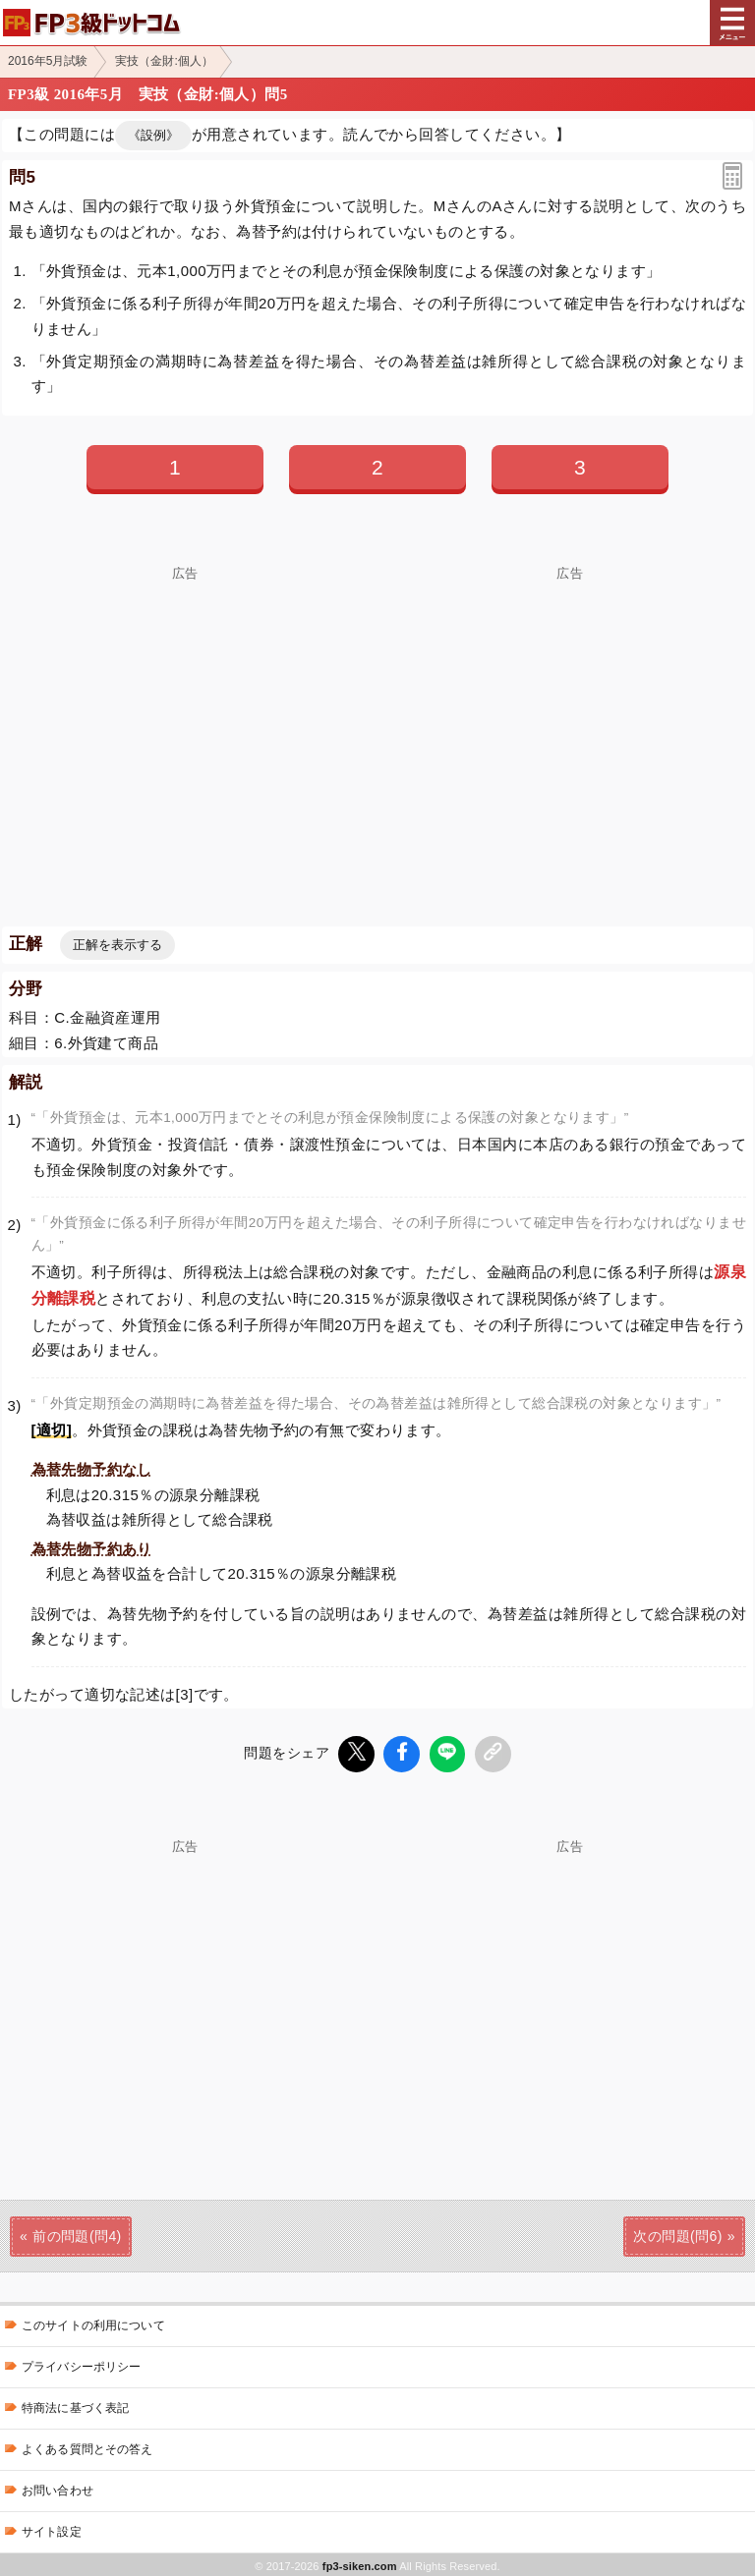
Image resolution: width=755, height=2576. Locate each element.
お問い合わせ (57, 2487)
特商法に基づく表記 (75, 2405)
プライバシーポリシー (81, 2364)
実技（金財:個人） (163, 61)
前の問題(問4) (76, 2233)
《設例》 (153, 135)
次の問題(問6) (677, 2233)
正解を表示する (117, 944)
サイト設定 (52, 2529)
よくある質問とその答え (87, 2446)
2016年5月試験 (47, 61)
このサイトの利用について (93, 2322)
